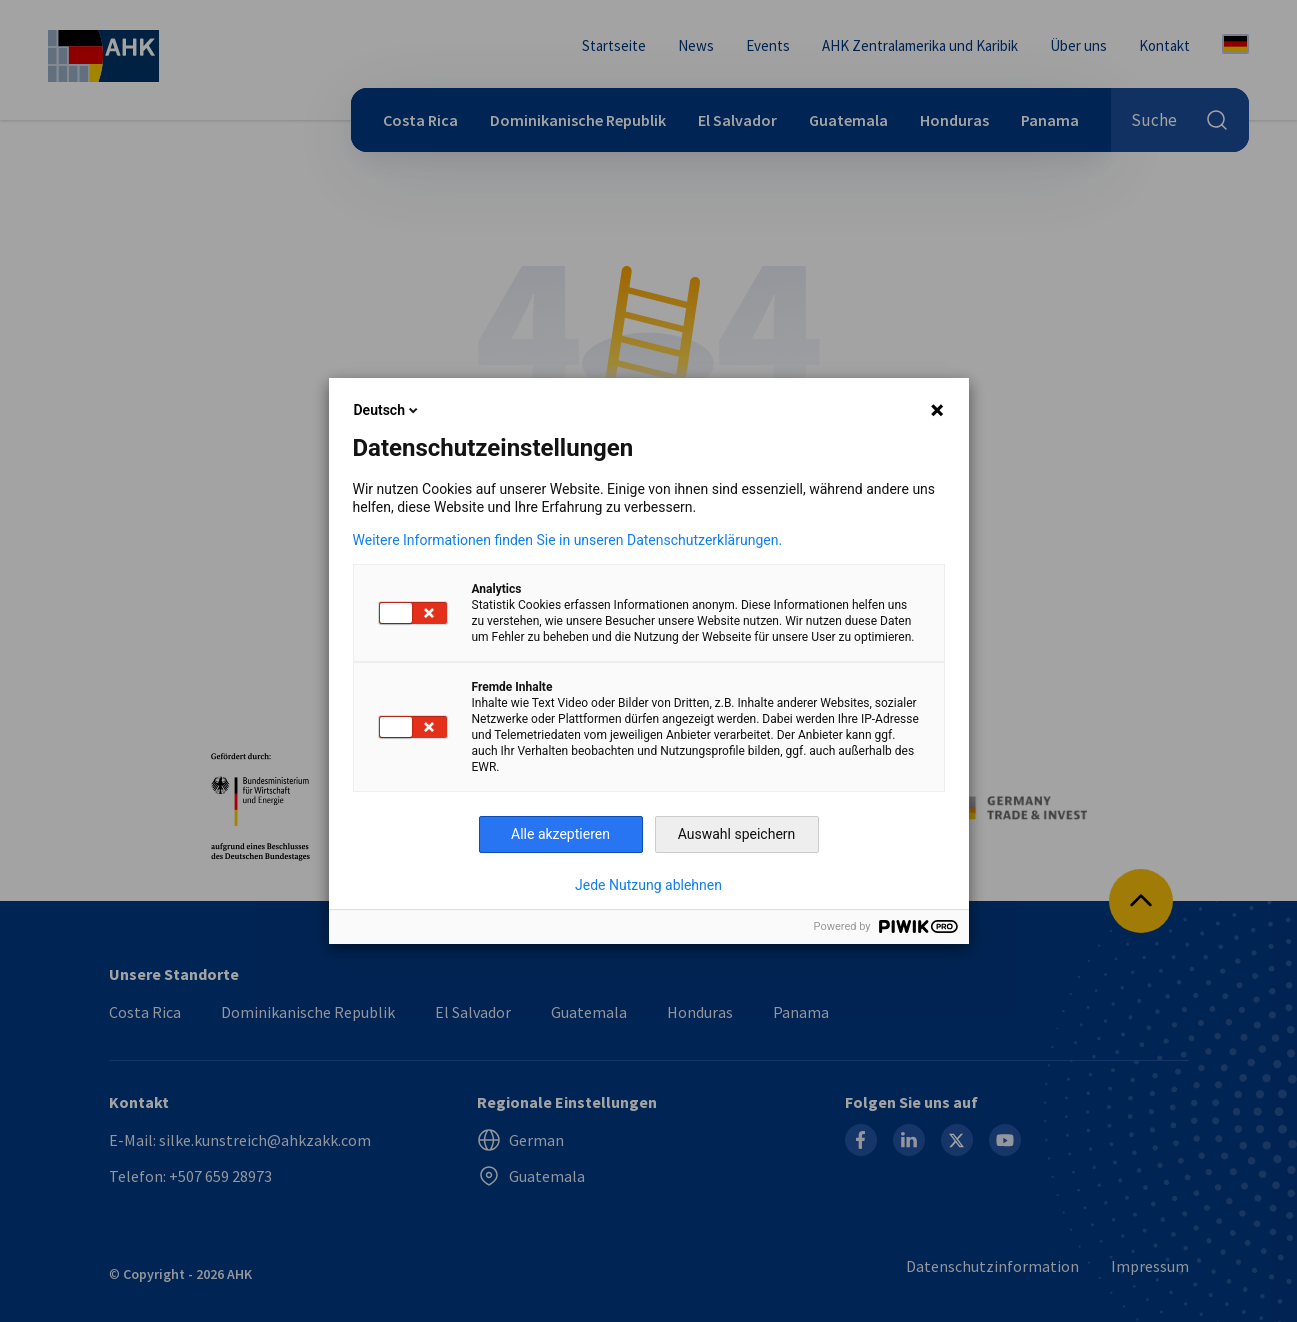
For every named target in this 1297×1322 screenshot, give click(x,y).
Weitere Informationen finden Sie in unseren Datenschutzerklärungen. (568, 540)
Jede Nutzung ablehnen (648, 885)
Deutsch (387, 410)
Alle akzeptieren (560, 834)
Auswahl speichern (737, 834)
